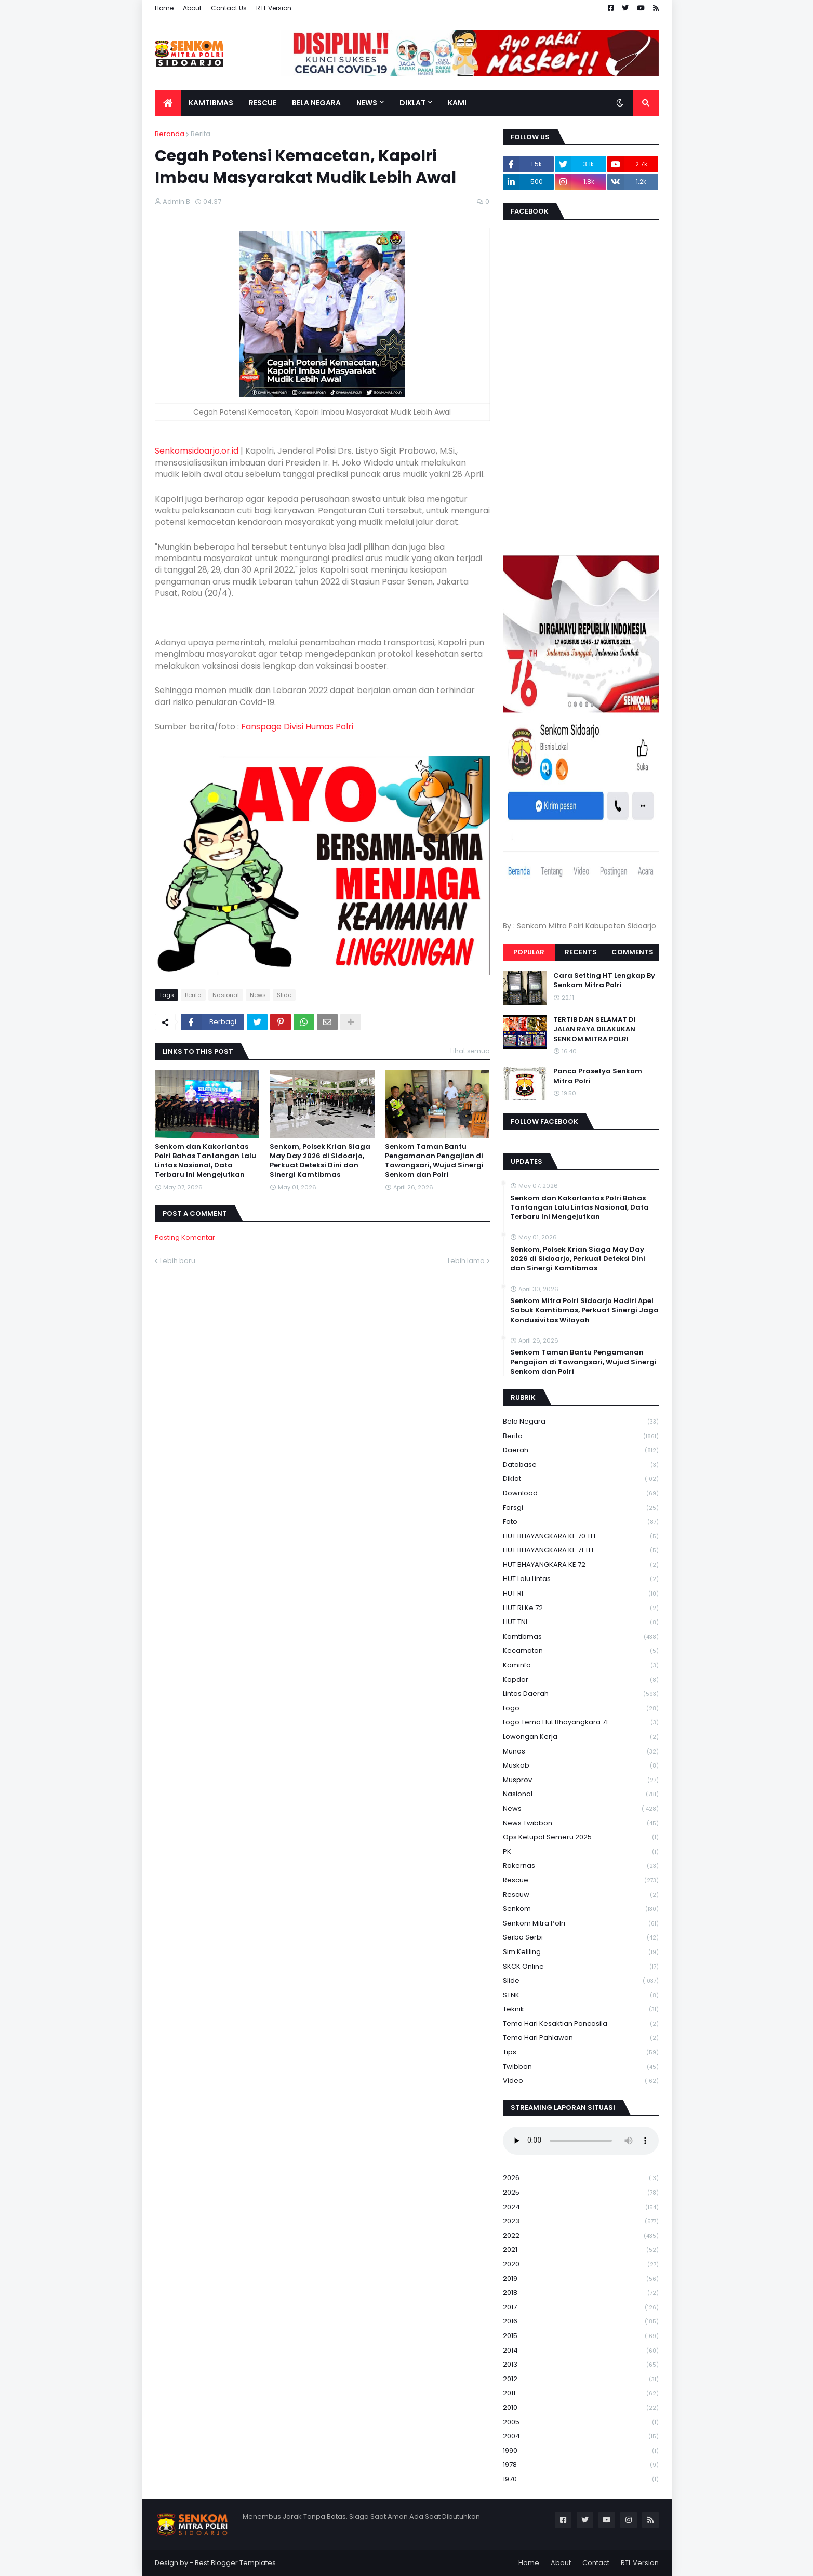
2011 (581, 2393)
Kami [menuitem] (457, 103)
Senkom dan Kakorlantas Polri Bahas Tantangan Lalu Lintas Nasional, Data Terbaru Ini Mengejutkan (205, 1161)
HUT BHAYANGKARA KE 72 (581, 1565)
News (258, 995)
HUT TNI (581, 1622)
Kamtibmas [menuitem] (211, 103)
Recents (581, 952)
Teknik (581, 2009)
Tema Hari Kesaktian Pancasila (581, 2024)
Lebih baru (177, 1261)
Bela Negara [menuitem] (316, 103)
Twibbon (581, 2067)
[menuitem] (168, 103)
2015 (581, 2336)
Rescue (581, 1880)
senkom (581, 1909)
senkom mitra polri (581, 1923)
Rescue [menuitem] (262, 103)
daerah (581, 1450)
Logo (581, 1708)
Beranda (169, 134)
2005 (581, 2422)
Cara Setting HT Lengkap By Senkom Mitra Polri (604, 980)
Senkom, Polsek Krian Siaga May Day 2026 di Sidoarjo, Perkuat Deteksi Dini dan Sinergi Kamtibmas (320, 1161)
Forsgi (581, 1508)
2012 (581, 2379)
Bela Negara (581, 1421)
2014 (581, 2350)
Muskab (581, 1765)
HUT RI (581, 1593)
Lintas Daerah (581, 1694)
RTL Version (273, 8)
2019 (581, 2279)
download (581, 1493)
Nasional (225, 995)
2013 (581, 2364)
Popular (528, 952)
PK (581, 1852)
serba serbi (581, 1937)
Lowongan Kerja (581, 1737)
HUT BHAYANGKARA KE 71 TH (581, 1550)
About (192, 8)
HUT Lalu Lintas (581, 1579)
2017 (581, 2307)
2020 (581, 2264)
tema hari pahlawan (581, 2038)
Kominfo (581, 1665)
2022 (581, 2235)
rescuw (581, 1895)
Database (581, 1464)
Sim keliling (581, 1952)
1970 (581, 2479)
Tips (581, 2052)
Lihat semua (470, 1050)
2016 (581, 2321)
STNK (581, 1995)
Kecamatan (581, 1650)
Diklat (581, 1478)
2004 (581, 2436)
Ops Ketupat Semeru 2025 (581, 1837)
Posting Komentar (185, 1237)
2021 (581, 2250)
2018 (581, 2293)
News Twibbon (581, 1823)
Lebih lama (466, 1261)
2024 (581, 2207)
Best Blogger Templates (235, 2563)
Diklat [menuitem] (412, 103)
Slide (284, 995)
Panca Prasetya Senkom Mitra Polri (597, 1076)
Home (164, 8)
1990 (581, 2451)
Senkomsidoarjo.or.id (196, 451)
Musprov (581, 1780)
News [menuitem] (366, 103)
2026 (581, 2178)
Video (581, 2081)
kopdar (581, 1680)
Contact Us (229, 8)
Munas (581, 1751)
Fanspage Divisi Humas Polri (297, 727)
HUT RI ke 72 (581, 1608)
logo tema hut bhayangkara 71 (581, 1722)
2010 (581, 2407)
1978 (581, 2465)
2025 (581, 2192)
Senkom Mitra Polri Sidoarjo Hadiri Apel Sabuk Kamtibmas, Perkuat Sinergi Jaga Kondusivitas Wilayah (584, 1310)
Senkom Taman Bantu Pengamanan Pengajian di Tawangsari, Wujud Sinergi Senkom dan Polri (434, 1161)
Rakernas (581, 1866)
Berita (200, 134)
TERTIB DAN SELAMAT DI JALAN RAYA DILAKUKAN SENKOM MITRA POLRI (594, 1029)
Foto (581, 1522)
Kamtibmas (581, 1636)
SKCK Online (581, 1966)
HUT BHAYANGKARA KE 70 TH (581, 1536)
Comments (632, 952)
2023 (581, 2221)
